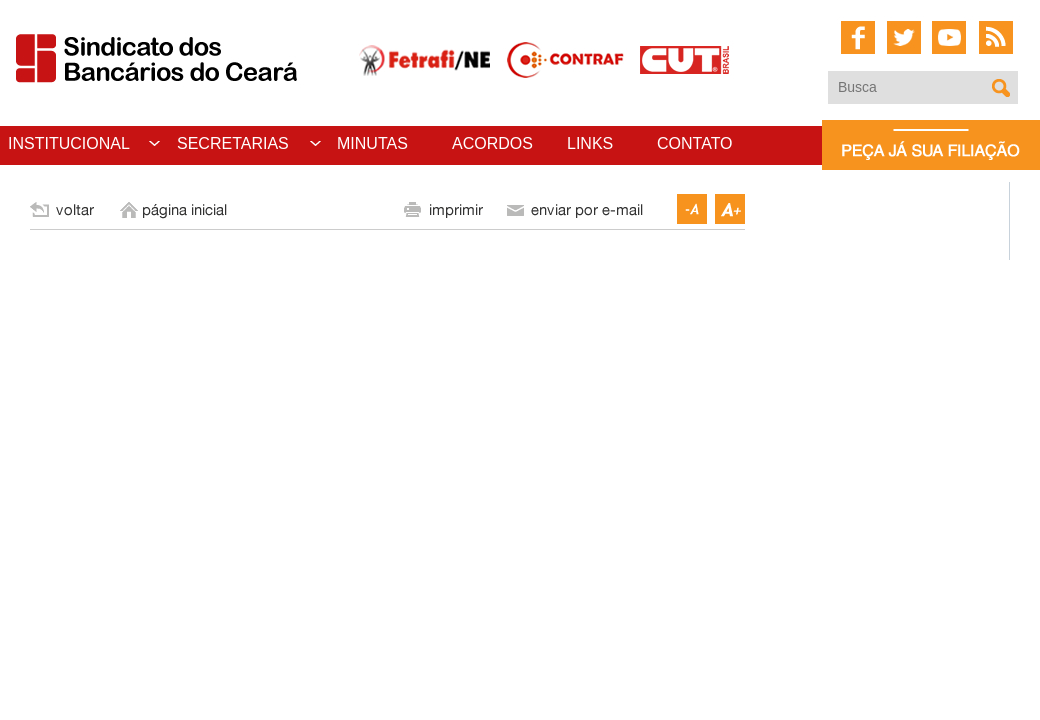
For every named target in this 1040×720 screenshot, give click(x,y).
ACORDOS (492, 143)
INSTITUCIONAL (69, 143)
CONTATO (695, 143)
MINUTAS (372, 143)
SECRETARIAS (233, 143)
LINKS (590, 143)
